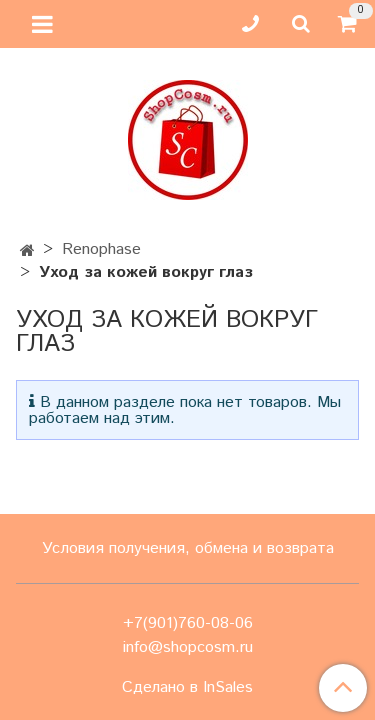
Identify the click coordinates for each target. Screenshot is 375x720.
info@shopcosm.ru (188, 647)
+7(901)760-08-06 (188, 623)
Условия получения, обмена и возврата (188, 548)
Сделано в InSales (187, 688)
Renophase (101, 249)
